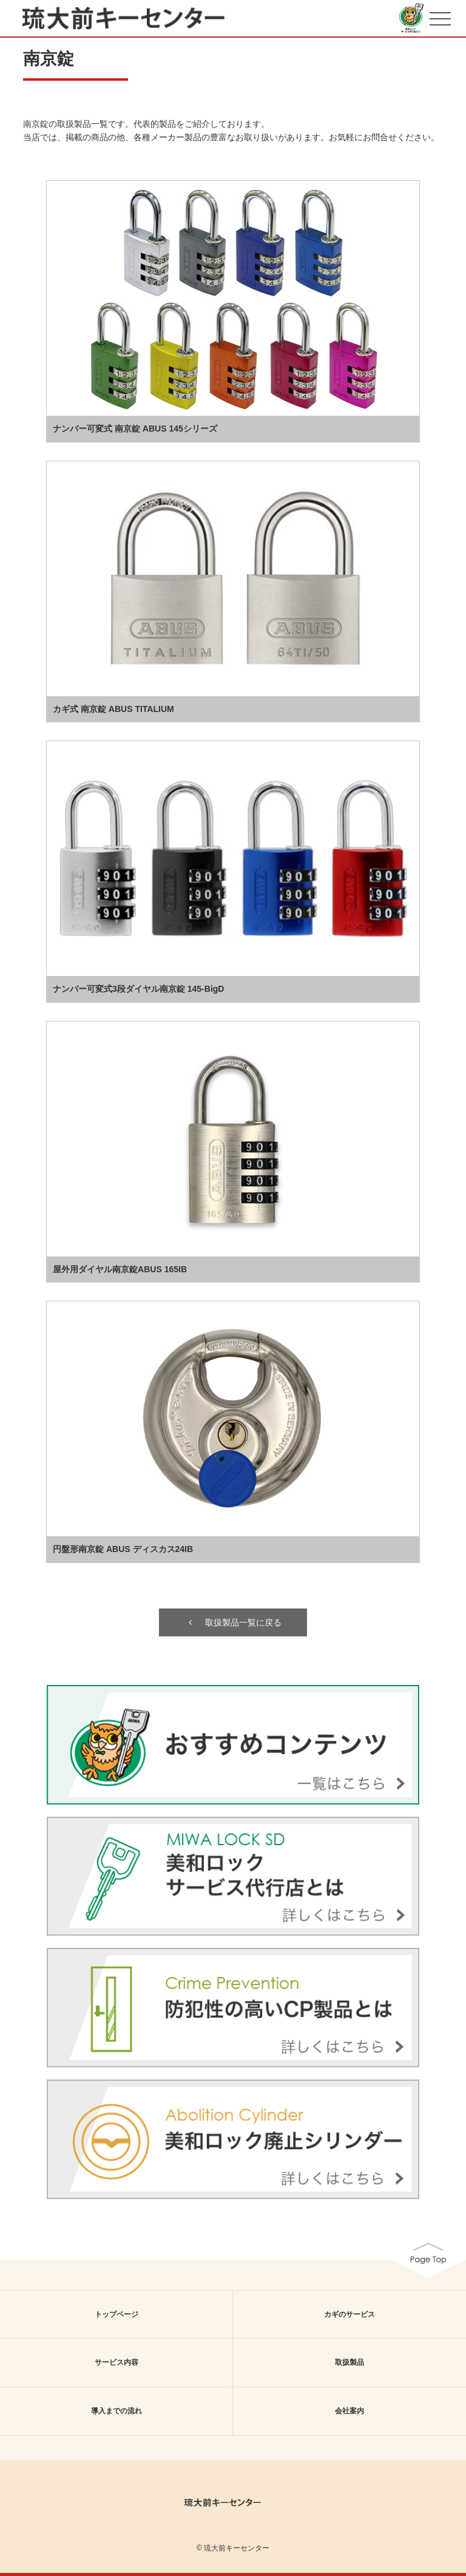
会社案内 (349, 2411)
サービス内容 (116, 2362)
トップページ (116, 2314)
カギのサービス (349, 2314)
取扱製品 (349, 2362)
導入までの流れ (116, 2411)
